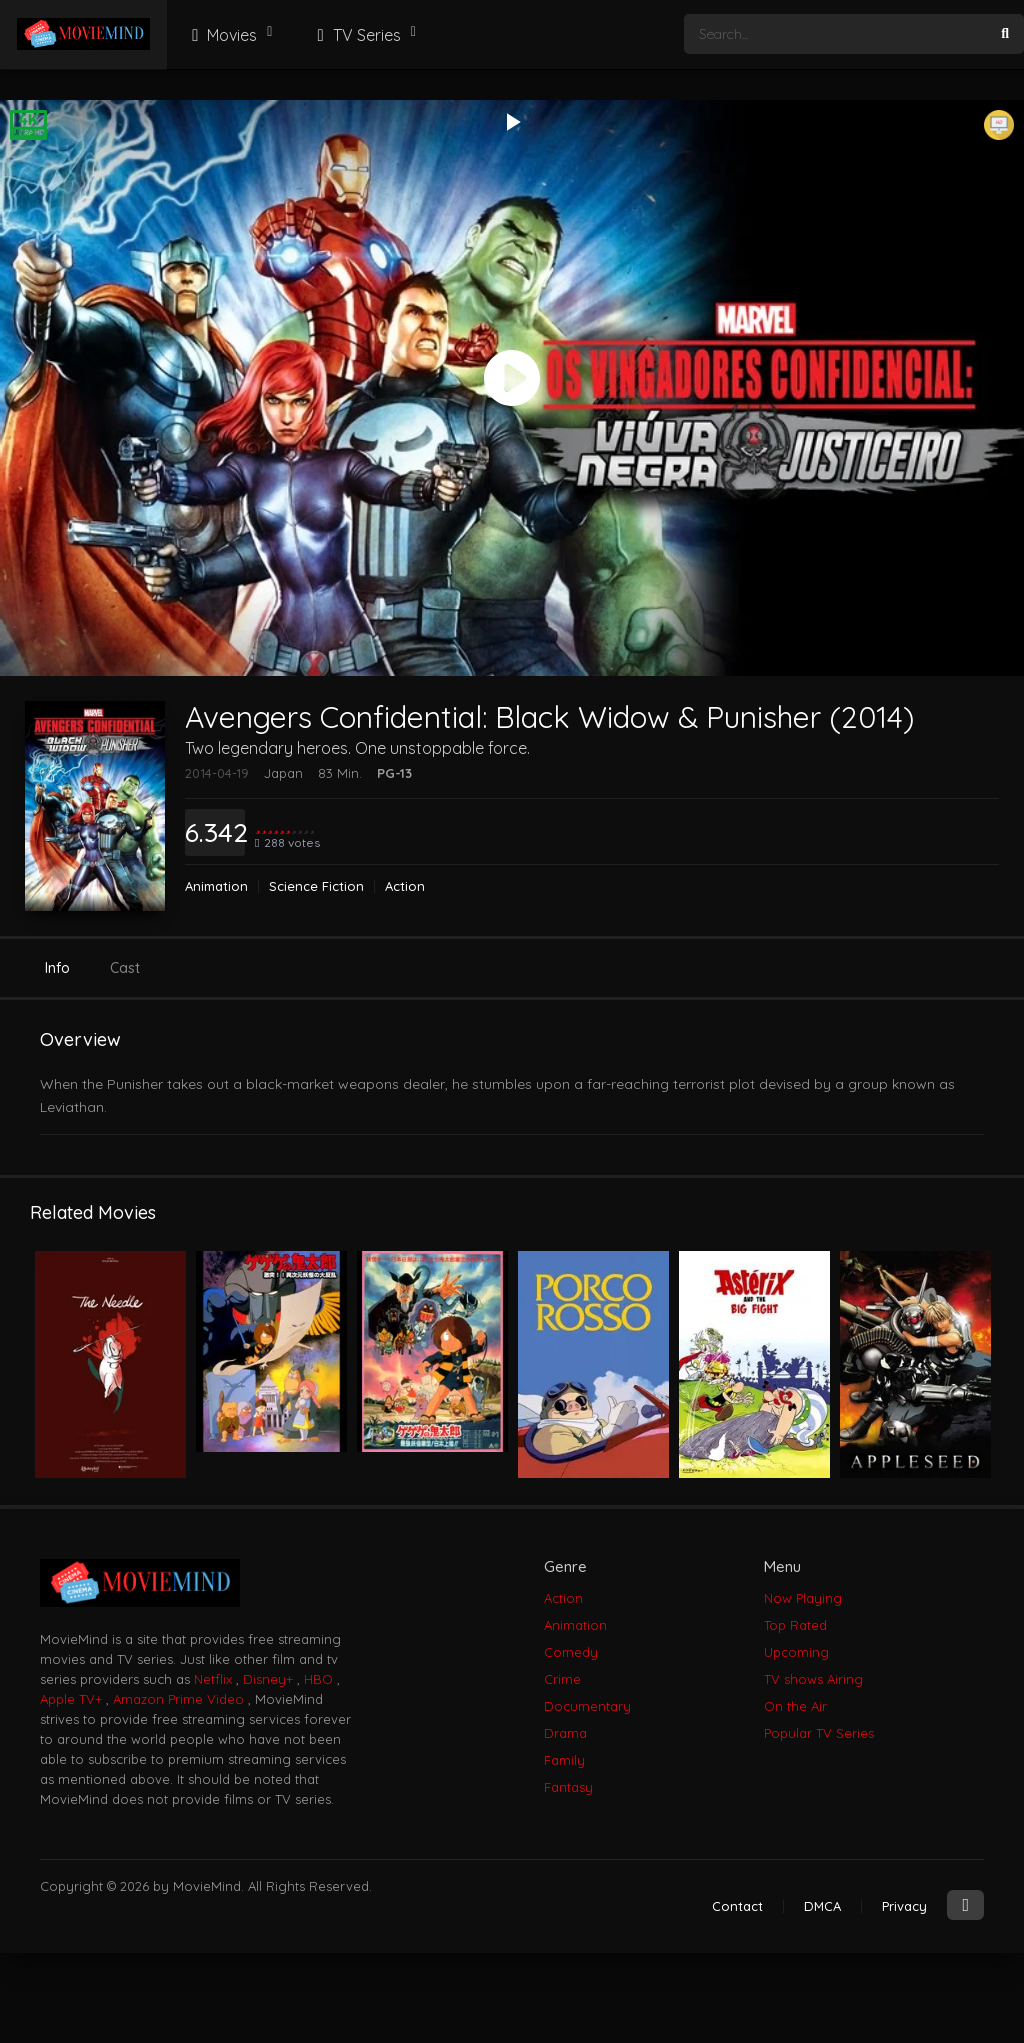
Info (57, 968)
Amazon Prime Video (178, 1699)
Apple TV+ (71, 1699)
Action (405, 886)
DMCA (822, 1906)
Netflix (213, 1679)
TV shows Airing (813, 1679)
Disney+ (268, 1679)
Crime (562, 1679)
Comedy (571, 1652)
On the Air (795, 1706)
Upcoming (796, 1652)
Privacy (904, 1906)
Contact (737, 1906)
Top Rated (795, 1625)
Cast (125, 968)
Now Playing (803, 1598)
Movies (222, 35)
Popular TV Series (819, 1733)
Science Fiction (316, 886)
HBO (318, 1679)
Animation (216, 886)
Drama (565, 1733)
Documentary (587, 1706)
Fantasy (568, 1787)
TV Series (356, 35)
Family (564, 1760)
